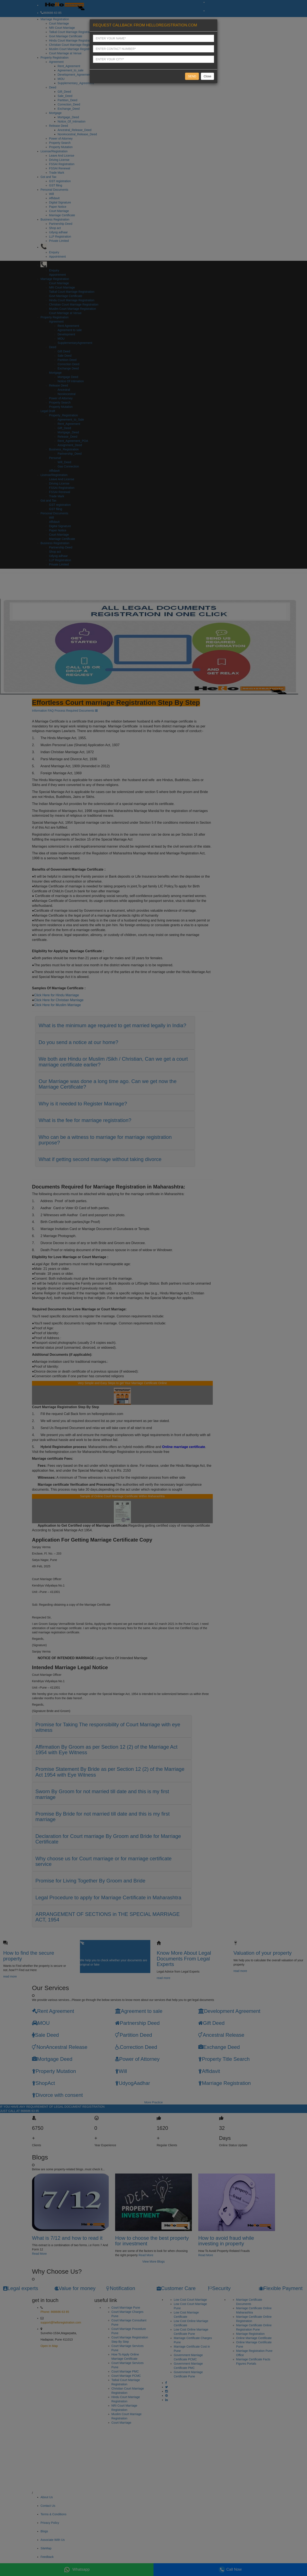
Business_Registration (64, 449)
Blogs (44, 2531)
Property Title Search (224, 2059)
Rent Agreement (68, 325)
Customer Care (176, 2288)
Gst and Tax (48, 177)
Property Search (60, 142)
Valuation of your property (262, 1953)
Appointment (57, 256)
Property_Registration (63, 415)
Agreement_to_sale (70, 70)
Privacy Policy (50, 2522)
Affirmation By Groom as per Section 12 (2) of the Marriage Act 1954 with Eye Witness (106, 1749)
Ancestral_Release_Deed (74, 130)
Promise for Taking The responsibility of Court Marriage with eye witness (107, 1727)
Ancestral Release (221, 2035)
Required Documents (80, 710)
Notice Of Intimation (71, 381)
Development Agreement (229, 2011)
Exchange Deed (68, 368)
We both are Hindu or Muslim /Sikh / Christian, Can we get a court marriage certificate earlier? (113, 1061)
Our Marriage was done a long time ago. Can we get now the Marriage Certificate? (108, 1084)
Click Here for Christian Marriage (59, 1000)
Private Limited (59, 240)
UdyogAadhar (132, 2083)
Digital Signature (60, 202)
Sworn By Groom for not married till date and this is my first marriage (102, 1794)
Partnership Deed (60, 223)
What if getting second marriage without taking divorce (100, 1159)
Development (66, 334)
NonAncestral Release (59, 2047)
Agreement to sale (70, 330)
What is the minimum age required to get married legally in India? (112, 1025)
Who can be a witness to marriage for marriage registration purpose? (105, 1139)
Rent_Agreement (69, 66)
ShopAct (43, 2083)
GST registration (60, 181)
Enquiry (54, 252)
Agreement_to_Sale (71, 419)
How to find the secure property (28, 1955)
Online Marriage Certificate (254, 2338)
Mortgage (55, 113)
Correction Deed (68, 364)
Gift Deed (64, 351)
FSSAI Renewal (59, 168)
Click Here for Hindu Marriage (56, 995)
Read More (39, 2253)
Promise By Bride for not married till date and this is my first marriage (102, 1816)
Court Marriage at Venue (65, 53)
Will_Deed (64, 462)
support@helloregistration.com (61, 2322)
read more (10, 1976)
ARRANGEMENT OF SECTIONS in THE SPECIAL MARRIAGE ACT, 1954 (107, 1917)
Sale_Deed (65, 96)
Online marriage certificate (183, 1447)
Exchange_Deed (69, 108)
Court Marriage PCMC (126, 2375)
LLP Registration (60, 236)
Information (39, 710)
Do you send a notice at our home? (78, 1042)
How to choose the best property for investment (152, 2240)
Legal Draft (48, 411)
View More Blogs (153, 2261)
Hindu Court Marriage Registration (71, 40)
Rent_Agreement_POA (73, 441)
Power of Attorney (61, 138)
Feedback (47, 2557)
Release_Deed (67, 436)
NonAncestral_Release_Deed (77, 134)
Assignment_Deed (70, 445)
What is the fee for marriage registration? (85, 1120)
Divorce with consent (57, 2095)
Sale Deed (64, 355)
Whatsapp (77, 2569)
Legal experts (20, 2288)
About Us (47, 2497)
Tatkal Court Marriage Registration (71, 32)
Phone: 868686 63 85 (55, 2311)
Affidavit (54, 198)
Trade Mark (56, 172)
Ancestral (64, 389)
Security (219, 2288)
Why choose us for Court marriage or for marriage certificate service (103, 1861)
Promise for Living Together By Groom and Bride (90, 1881)
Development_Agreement (74, 74)
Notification (120, 2288)
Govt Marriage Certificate (65, 36)
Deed (52, 87)
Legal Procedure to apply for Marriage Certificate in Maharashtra (108, 1897)
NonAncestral (66, 394)
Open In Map (49, 2346)
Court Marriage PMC (125, 2371)
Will (51, 194)
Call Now (230, 2569)
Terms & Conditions (53, 2514)
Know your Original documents (115, 1953)
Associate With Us (53, 2539)
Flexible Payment (281, 2288)
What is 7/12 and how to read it (67, 2238)
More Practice (153, 2102)
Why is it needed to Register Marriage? (83, 1103)
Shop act (55, 228)
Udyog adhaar (58, 232)
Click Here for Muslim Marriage (57, 1005)
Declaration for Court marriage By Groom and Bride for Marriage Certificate (108, 1839)
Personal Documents (54, 189)
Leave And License (61, 155)
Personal (55, 458)
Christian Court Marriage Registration (73, 44)
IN (208, 2)
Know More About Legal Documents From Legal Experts (184, 1958)
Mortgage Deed (68, 377)
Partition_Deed (67, 100)
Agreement (56, 61)
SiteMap (46, 2548)
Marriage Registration (55, 19)
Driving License (59, 160)
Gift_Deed (64, 91)
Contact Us (48, 2505)
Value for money (75, 2288)
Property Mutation (61, 147)
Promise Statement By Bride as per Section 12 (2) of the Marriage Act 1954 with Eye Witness (109, 1771)
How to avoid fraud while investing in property (226, 2240)
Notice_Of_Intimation (71, 121)
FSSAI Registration (61, 164)
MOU (61, 79)
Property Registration (55, 57)
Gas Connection (68, 466)
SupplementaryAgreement (75, 343)
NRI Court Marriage (62, 27)
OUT (210, 10)
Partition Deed (67, 360)
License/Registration (54, 151)
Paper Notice (57, 206)
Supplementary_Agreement (76, 83)
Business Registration (55, 219)
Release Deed (58, 125)
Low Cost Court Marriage (190, 2299)
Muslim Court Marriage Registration (72, 49)
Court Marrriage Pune (126, 2307)
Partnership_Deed (70, 453)
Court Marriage (59, 23)
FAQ (51, 710)
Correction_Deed (69, 104)
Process (60, 710)
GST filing (55, 185)
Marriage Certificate (62, 215)
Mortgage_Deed (68, 117)
